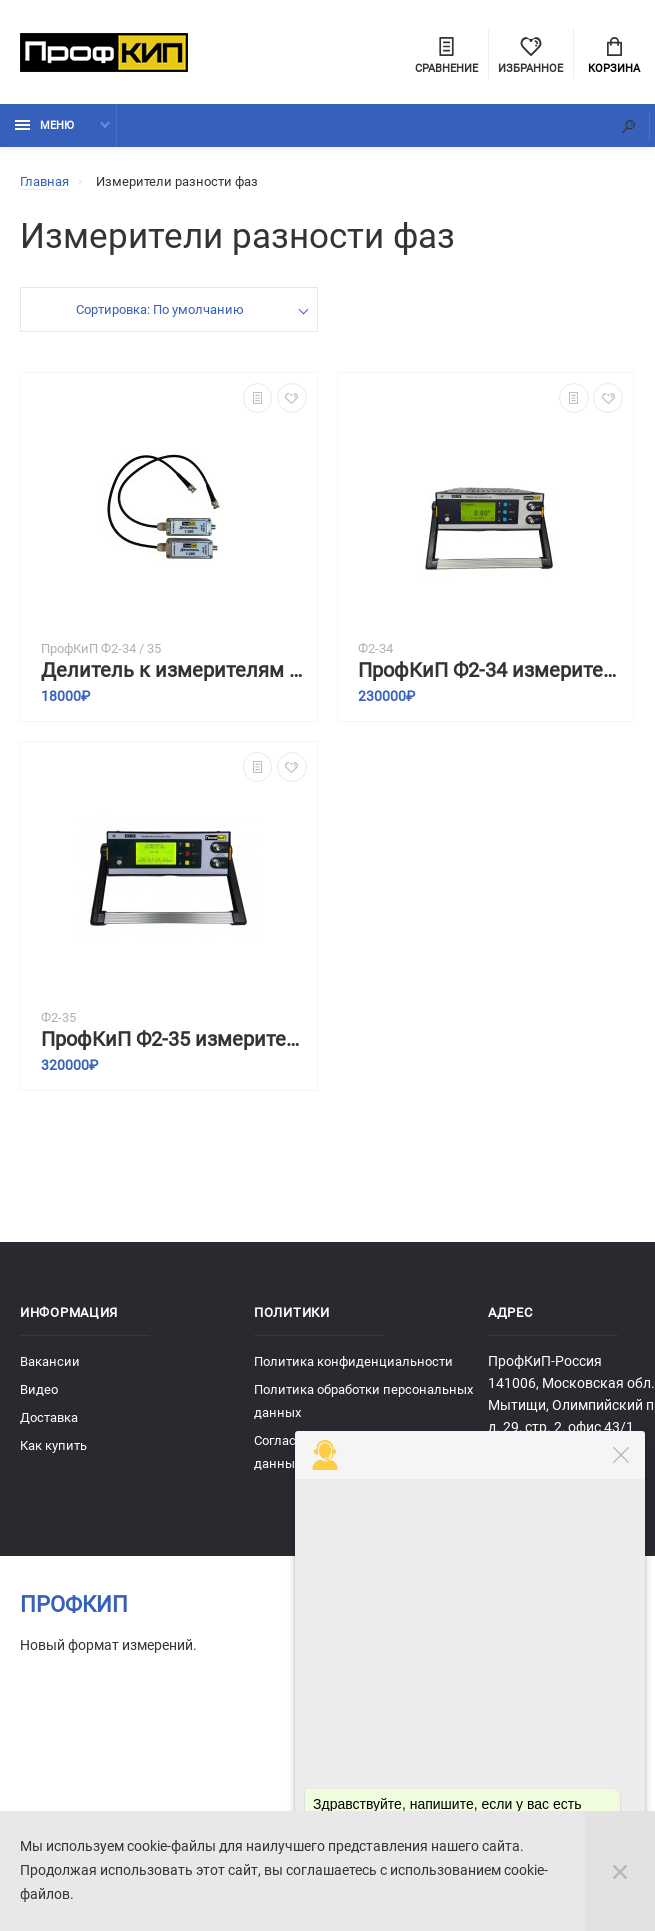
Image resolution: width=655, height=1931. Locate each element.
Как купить (53, 1447)
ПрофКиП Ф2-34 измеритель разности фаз (491, 672)
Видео (39, 1391)
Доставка (49, 1419)
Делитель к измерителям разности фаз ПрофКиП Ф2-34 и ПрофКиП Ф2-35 (174, 672)
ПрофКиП (74, 1606)
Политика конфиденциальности (353, 1363)
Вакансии (50, 1363)
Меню (44, 127)
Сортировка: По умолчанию (159, 311)
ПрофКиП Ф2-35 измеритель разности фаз (174, 1041)
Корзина (614, 56)
